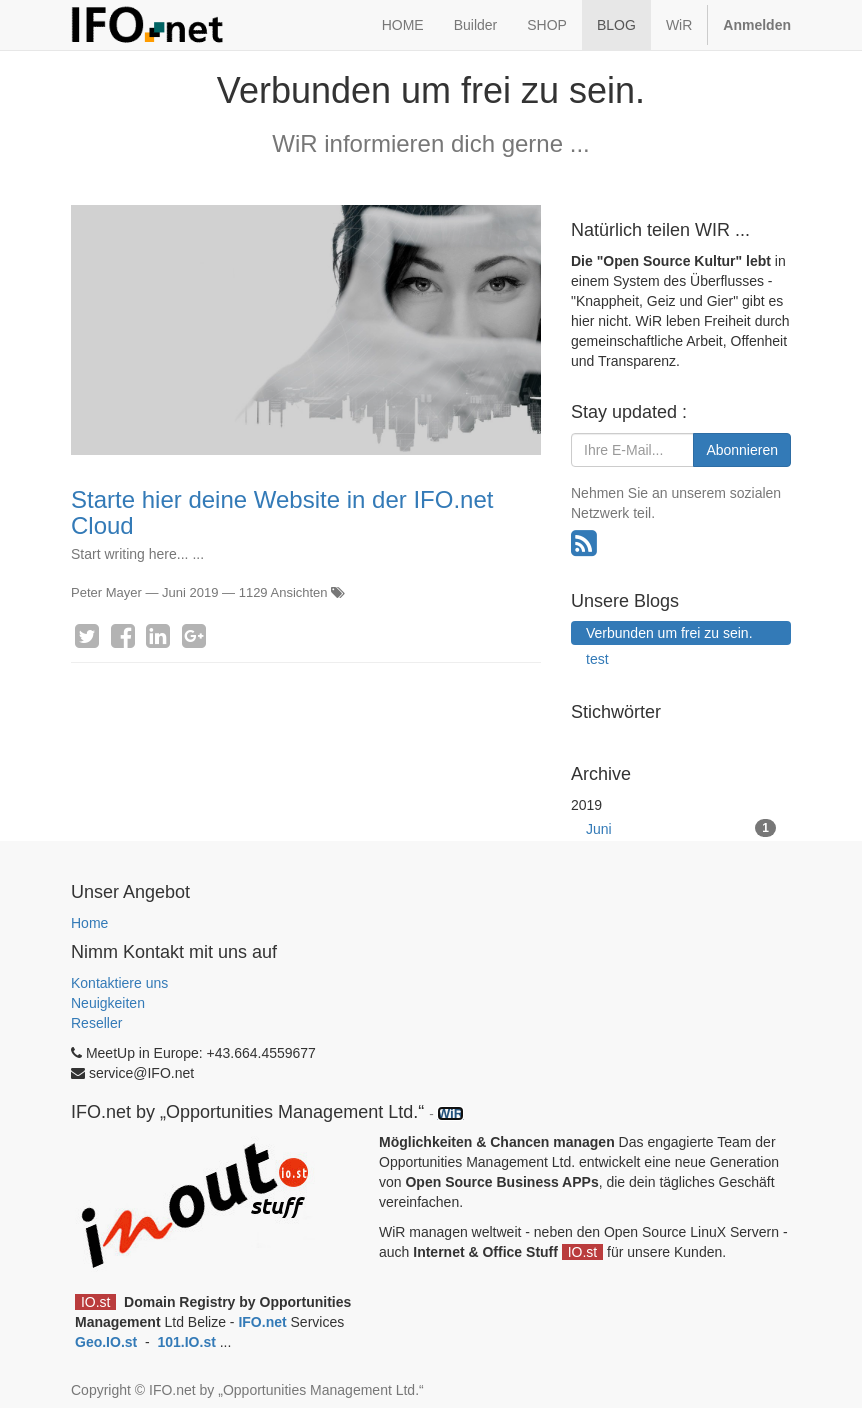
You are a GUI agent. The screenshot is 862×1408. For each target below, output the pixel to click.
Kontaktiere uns (119, 983)
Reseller (96, 1023)
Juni (681, 828)
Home (89, 923)
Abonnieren (742, 450)
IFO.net (262, 1322)
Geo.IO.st (108, 1342)
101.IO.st (188, 1342)
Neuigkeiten (108, 1003)
